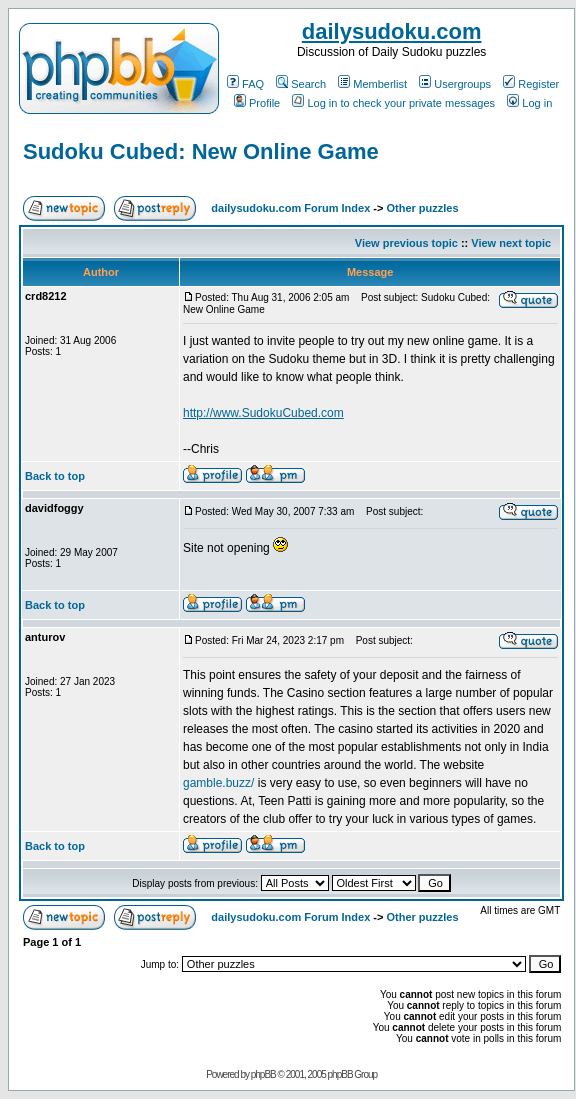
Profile (257, 103)
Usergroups (455, 84)
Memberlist (372, 84)
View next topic (511, 243)
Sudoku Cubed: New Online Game (201, 151)
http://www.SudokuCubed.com (263, 413)
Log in (529, 103)
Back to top (55, 476)
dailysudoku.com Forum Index (290, 208)
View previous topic (406, 243)
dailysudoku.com (392, 31)
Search (301, 84)
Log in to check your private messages (393, 103)
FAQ (245, 84)
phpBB (263, 1074)
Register (531, 84)
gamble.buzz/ (218, 783)
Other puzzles (422, 208)
